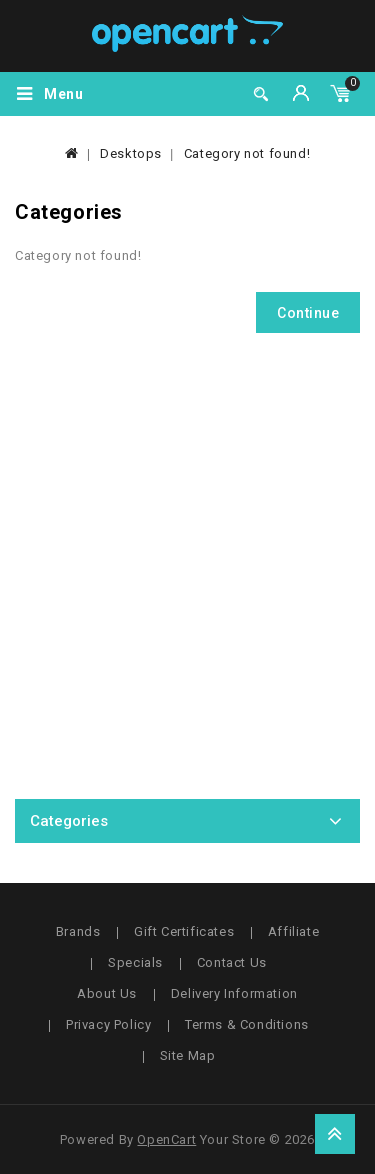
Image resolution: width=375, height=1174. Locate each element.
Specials (135, 962)
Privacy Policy (108, 1024)
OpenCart (166, 1139)
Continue (308, 313)
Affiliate (293, 931)
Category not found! (247, 153)
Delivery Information (234, 993)
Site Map (188, 1055)
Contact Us (232, 962)
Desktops (131, 153)
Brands (78, 931)
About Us (107, 993)
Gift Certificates (184, 931)
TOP (335, 1134)
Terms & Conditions (247, 1024)
